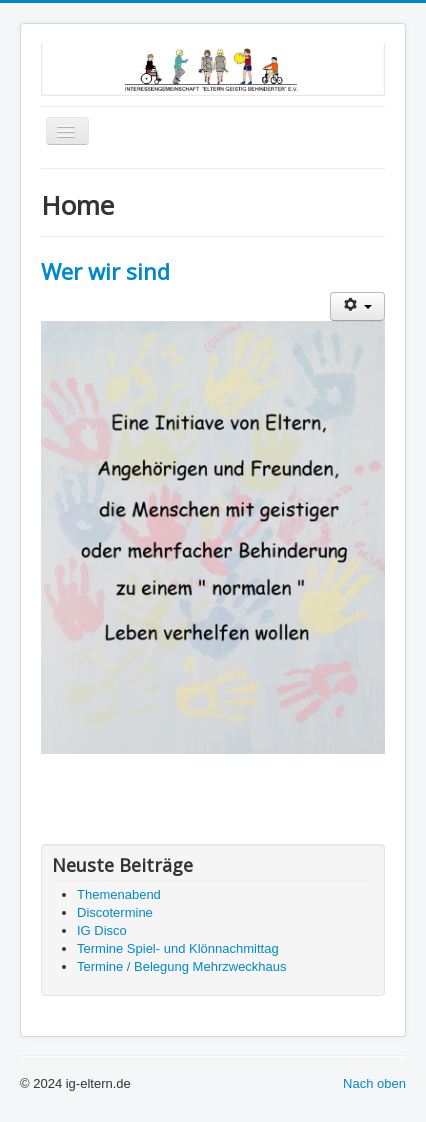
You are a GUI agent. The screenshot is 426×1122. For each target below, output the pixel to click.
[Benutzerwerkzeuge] (357, 306)
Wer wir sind (105, 271)
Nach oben (374, 1083)
